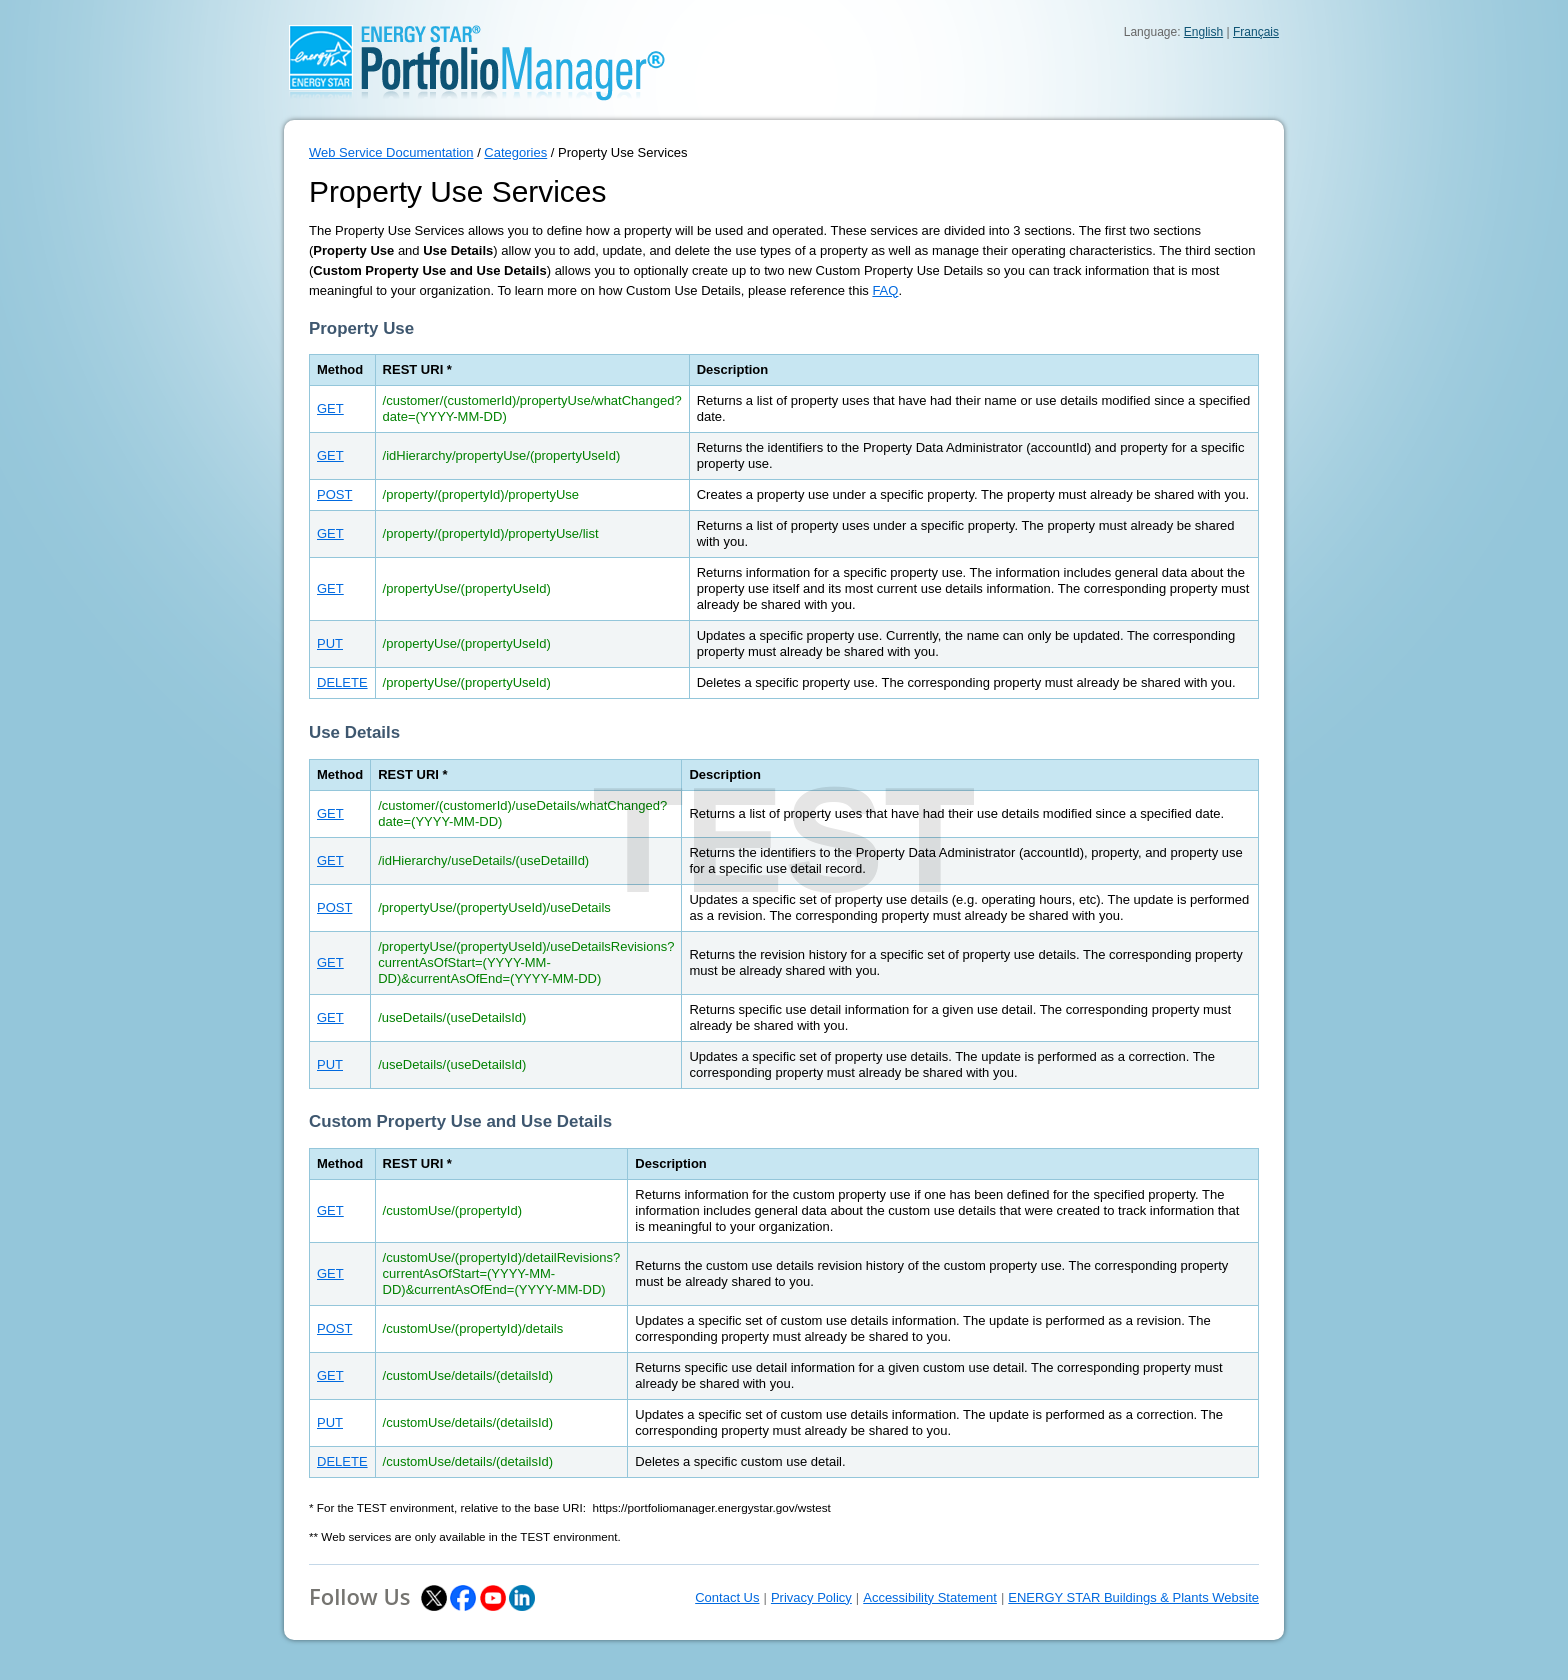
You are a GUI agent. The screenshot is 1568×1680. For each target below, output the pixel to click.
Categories (515, 152)
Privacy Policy (811, 1597)
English (1203, 32)
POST (334, 494)
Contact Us (727, 1597)
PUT (330, 643)
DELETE (342, 682)
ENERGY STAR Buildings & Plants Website (1133, 1597)
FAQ (885, 290)
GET (330, 408)
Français (1256, 32)
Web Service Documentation (391, 152)
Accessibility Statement (930, 1597)
